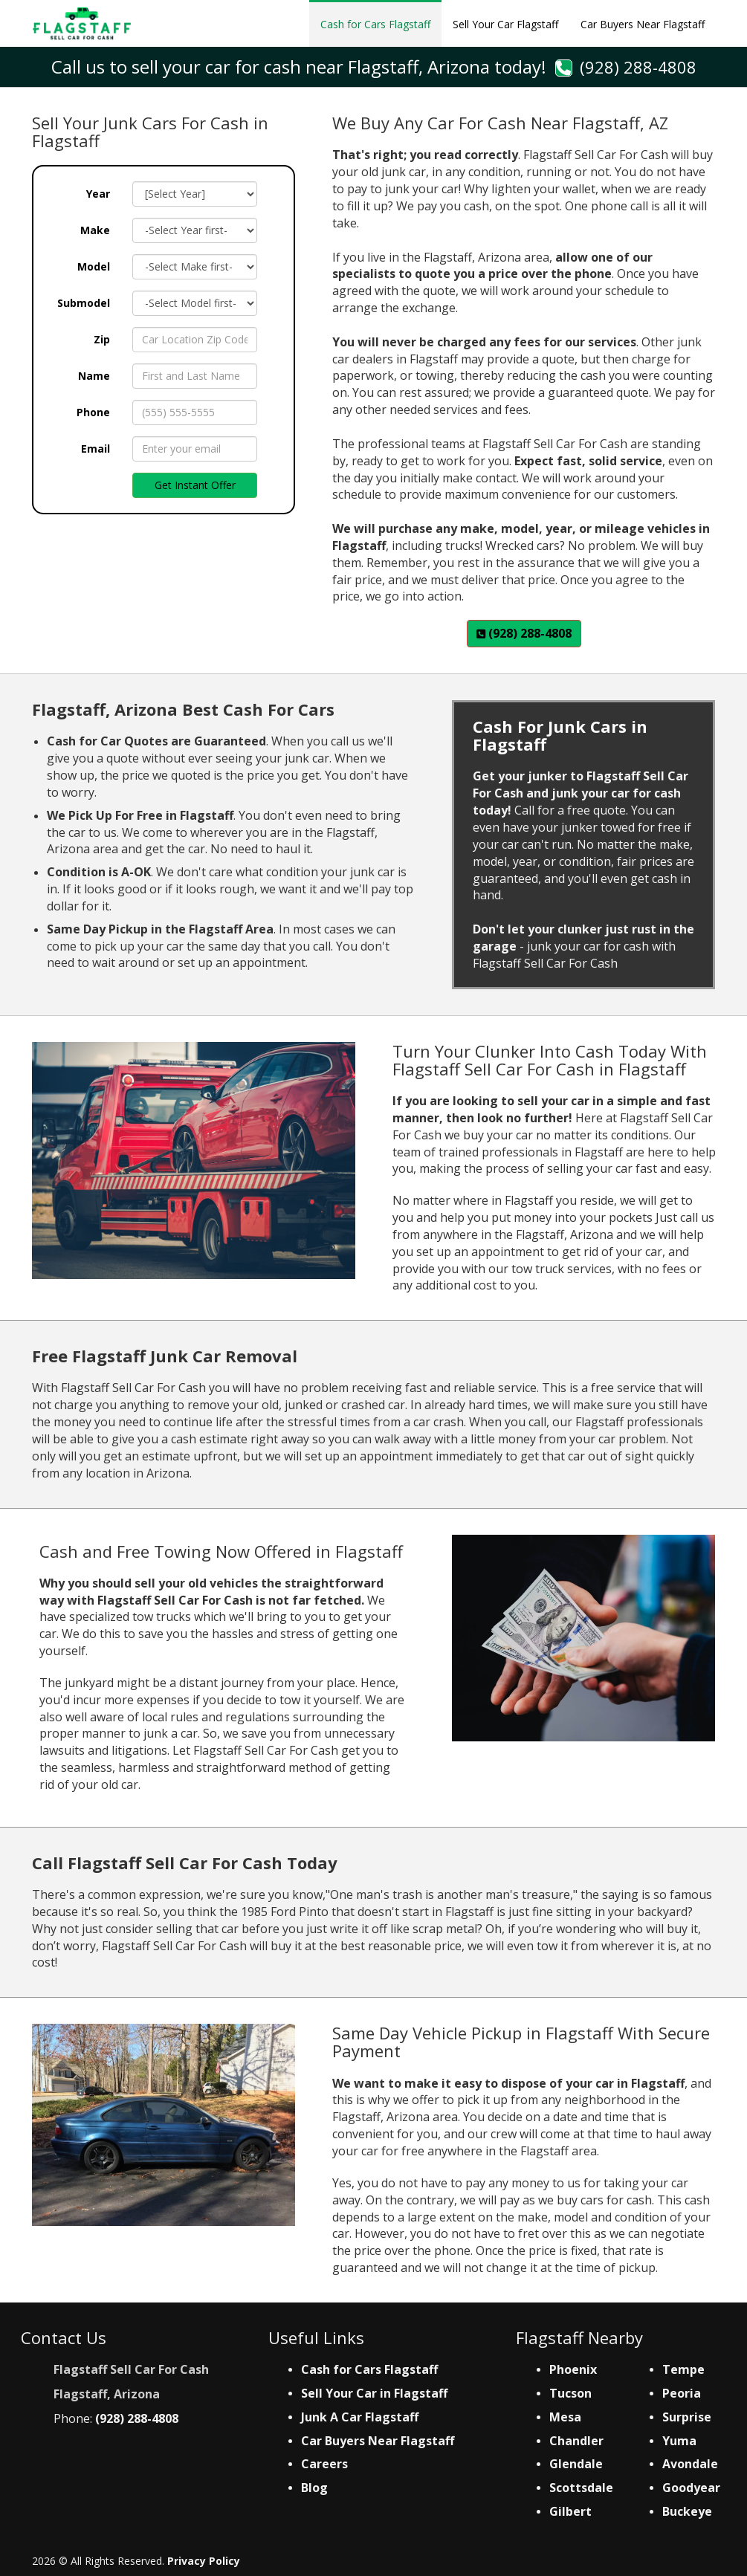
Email (95, 448)
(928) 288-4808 (638, 67)
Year (98, 194)
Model (93, 266)
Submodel (83, 303)
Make (95, 230)
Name (94, 376)
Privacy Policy (203, 2561)
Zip (102, 339)
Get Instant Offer (195, 485)
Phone (93, 412)
